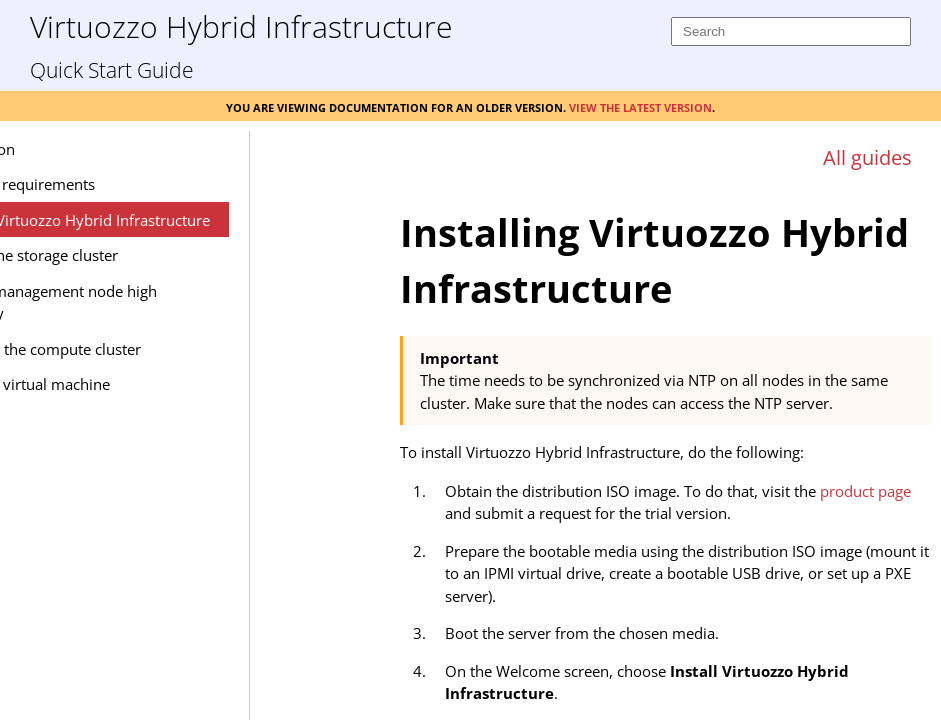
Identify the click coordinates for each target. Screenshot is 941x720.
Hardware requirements (137, 184)
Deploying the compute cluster (160, 349)
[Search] (791, 31)
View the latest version (640, 106)
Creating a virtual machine (145, 384)
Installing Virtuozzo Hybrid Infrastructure (195, 220)
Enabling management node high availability (168, 302)
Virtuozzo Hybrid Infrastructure (241, 25)
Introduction (97, 149)
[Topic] (665, 448)
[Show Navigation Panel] (336, 147)
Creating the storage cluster (149, 255)
